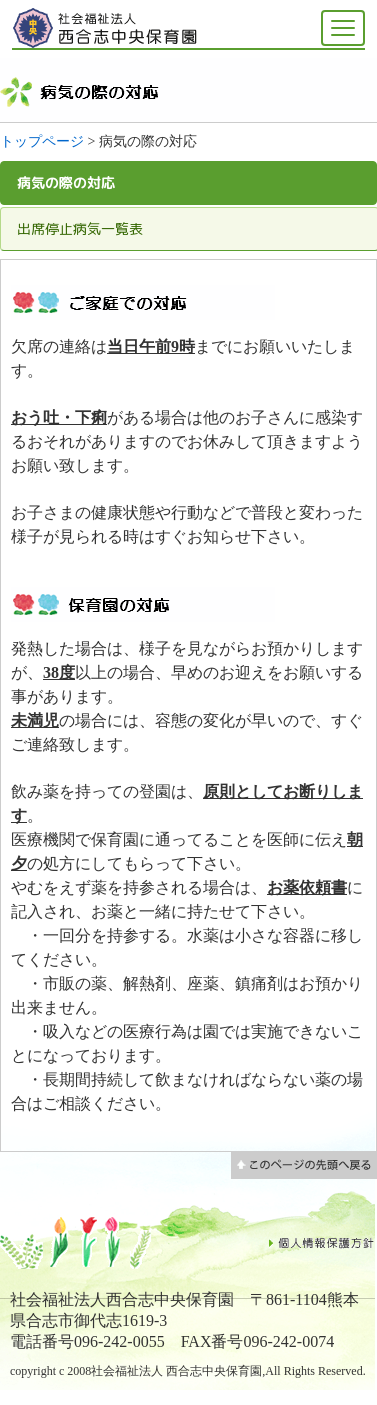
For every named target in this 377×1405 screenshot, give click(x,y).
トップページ (42, 141)
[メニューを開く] (343, 28)
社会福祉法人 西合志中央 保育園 (107, 28)
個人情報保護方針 (322, 1242)
